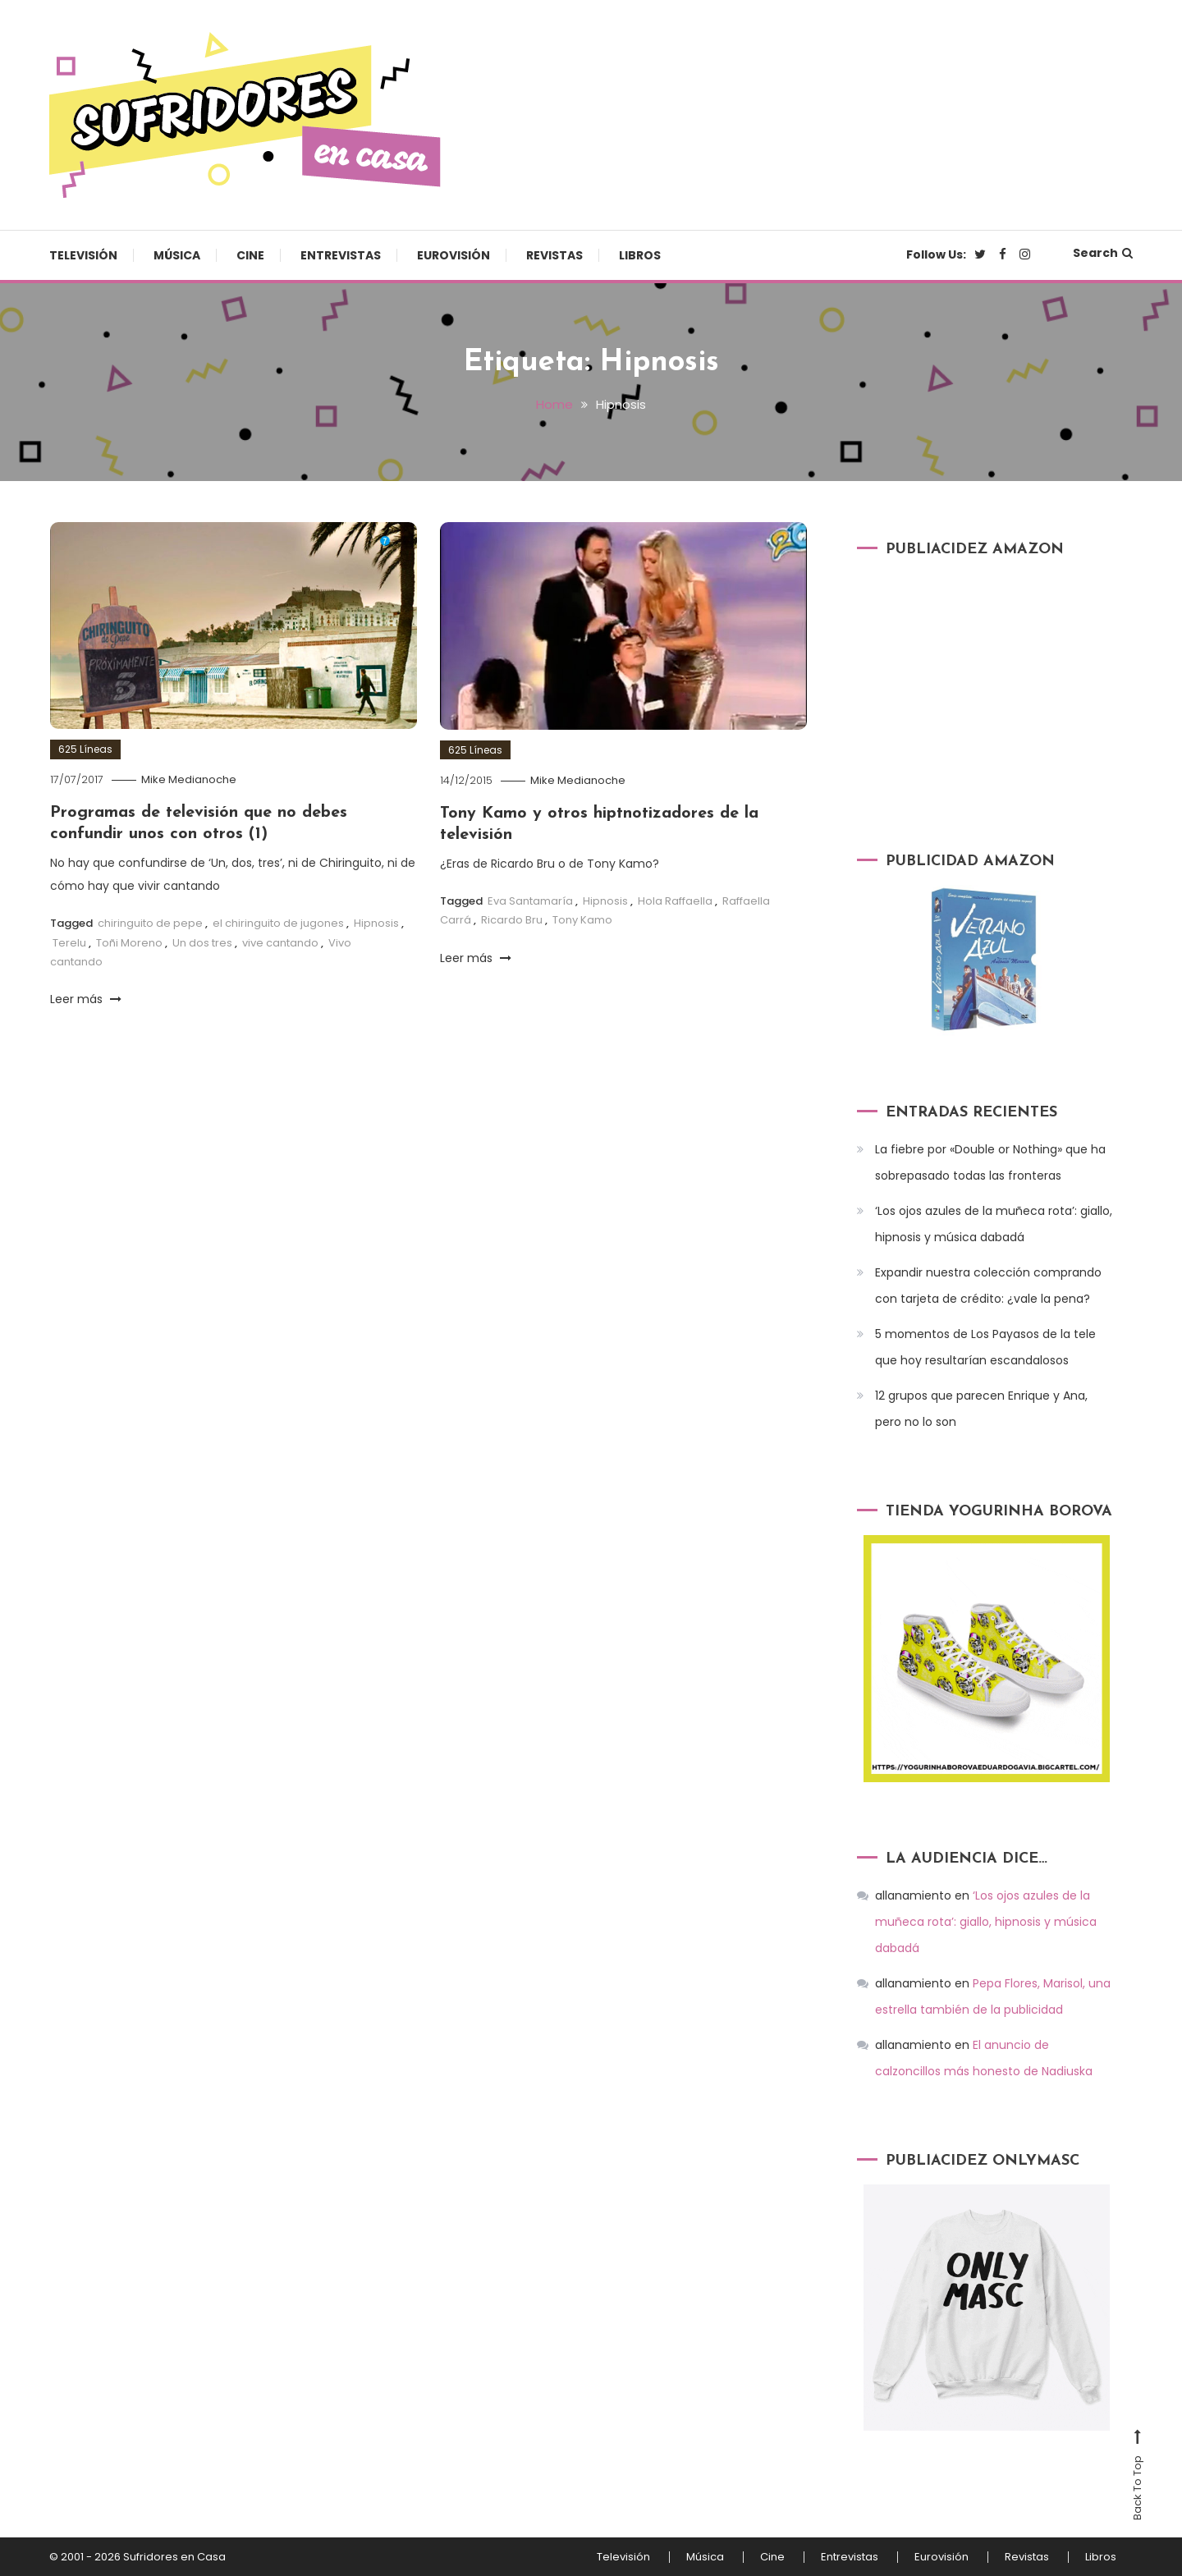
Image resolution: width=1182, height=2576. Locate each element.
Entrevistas (340, 255)
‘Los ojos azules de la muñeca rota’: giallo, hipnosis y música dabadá (993, 1224)
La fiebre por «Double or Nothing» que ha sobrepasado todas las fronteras (990, 1162)
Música (176, 255)
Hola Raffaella (675, 901)
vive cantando (280, 943)
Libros (640, 255)
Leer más (85, 999)
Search (1103, 253)
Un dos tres (202, 943)
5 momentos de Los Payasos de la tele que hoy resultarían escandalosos (985, 1347)
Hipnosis (376, 923)
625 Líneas (85, 749)
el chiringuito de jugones (278, 923)
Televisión (83, 255)
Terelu (69, 943)
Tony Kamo (582, 920)
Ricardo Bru (512, 920)
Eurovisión (453, 255)
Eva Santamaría (530, 901)
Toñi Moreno (129, 943)
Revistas (554, 255)
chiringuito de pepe (150, 923)
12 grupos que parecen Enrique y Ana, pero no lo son (981, 1408)
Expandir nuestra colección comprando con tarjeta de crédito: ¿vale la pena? (988, 1285)
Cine (250, 255)
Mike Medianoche (188, 779)
